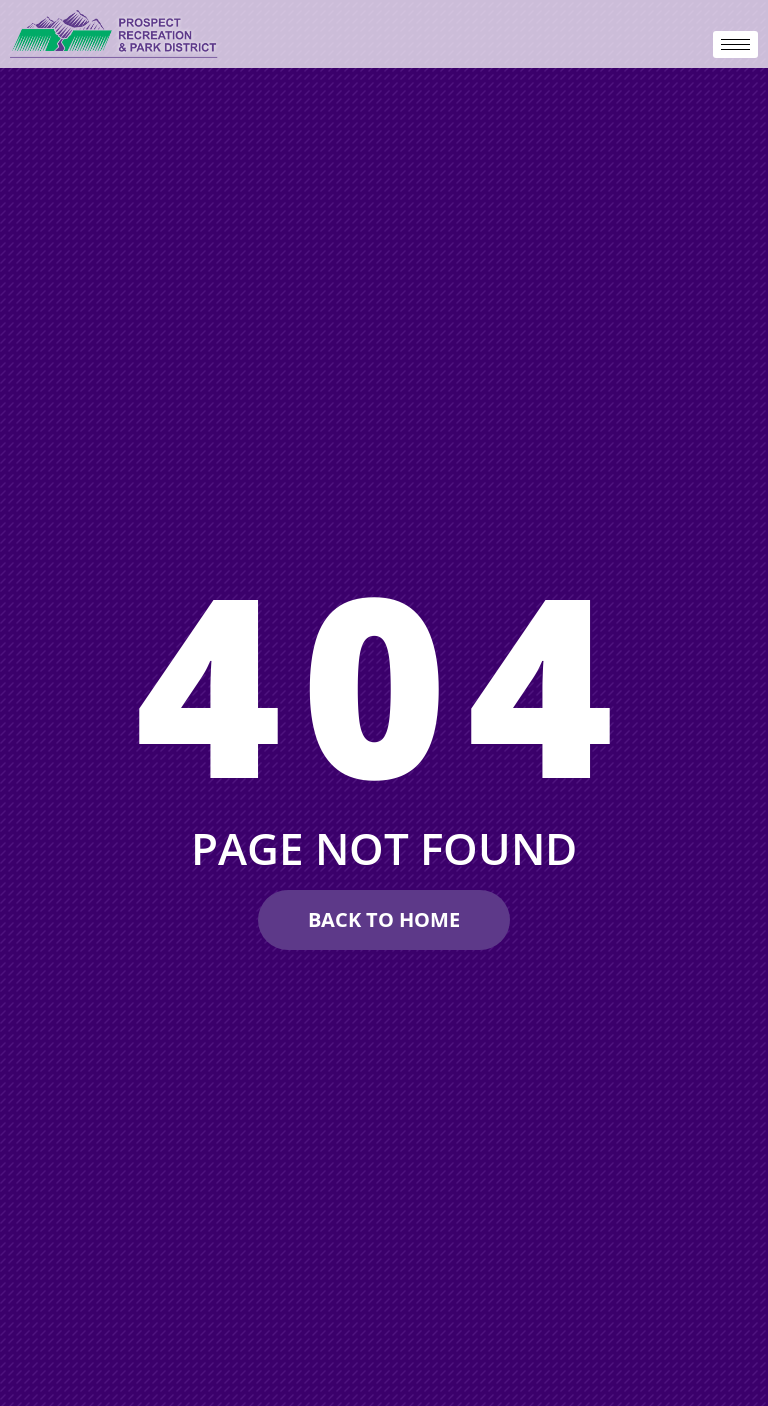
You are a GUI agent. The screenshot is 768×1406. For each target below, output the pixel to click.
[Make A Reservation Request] (384, 920)
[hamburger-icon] (735, 44)
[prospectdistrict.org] (115, 34)
